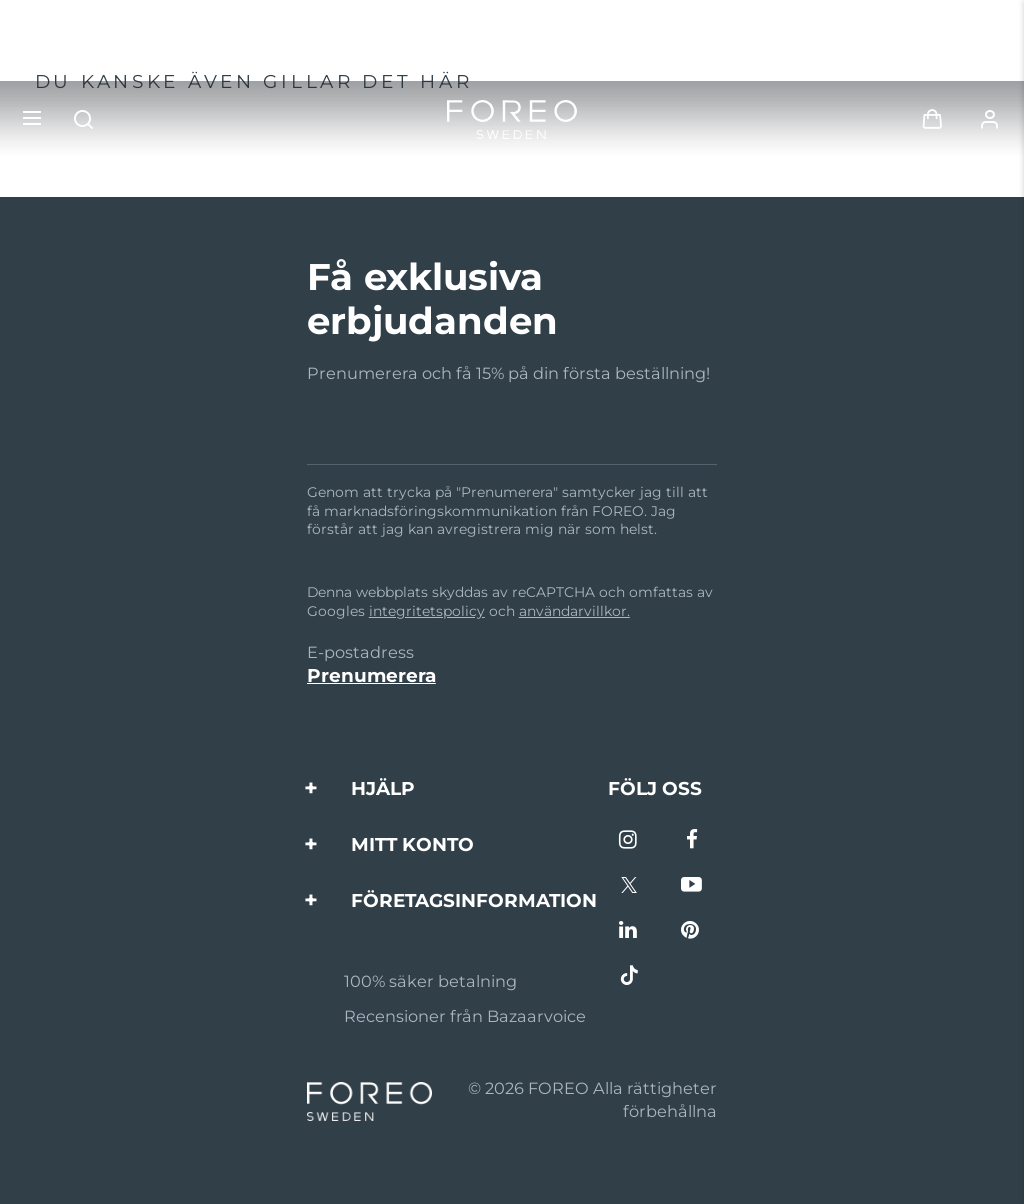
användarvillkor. (574, 611)
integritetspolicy (427, 611)
